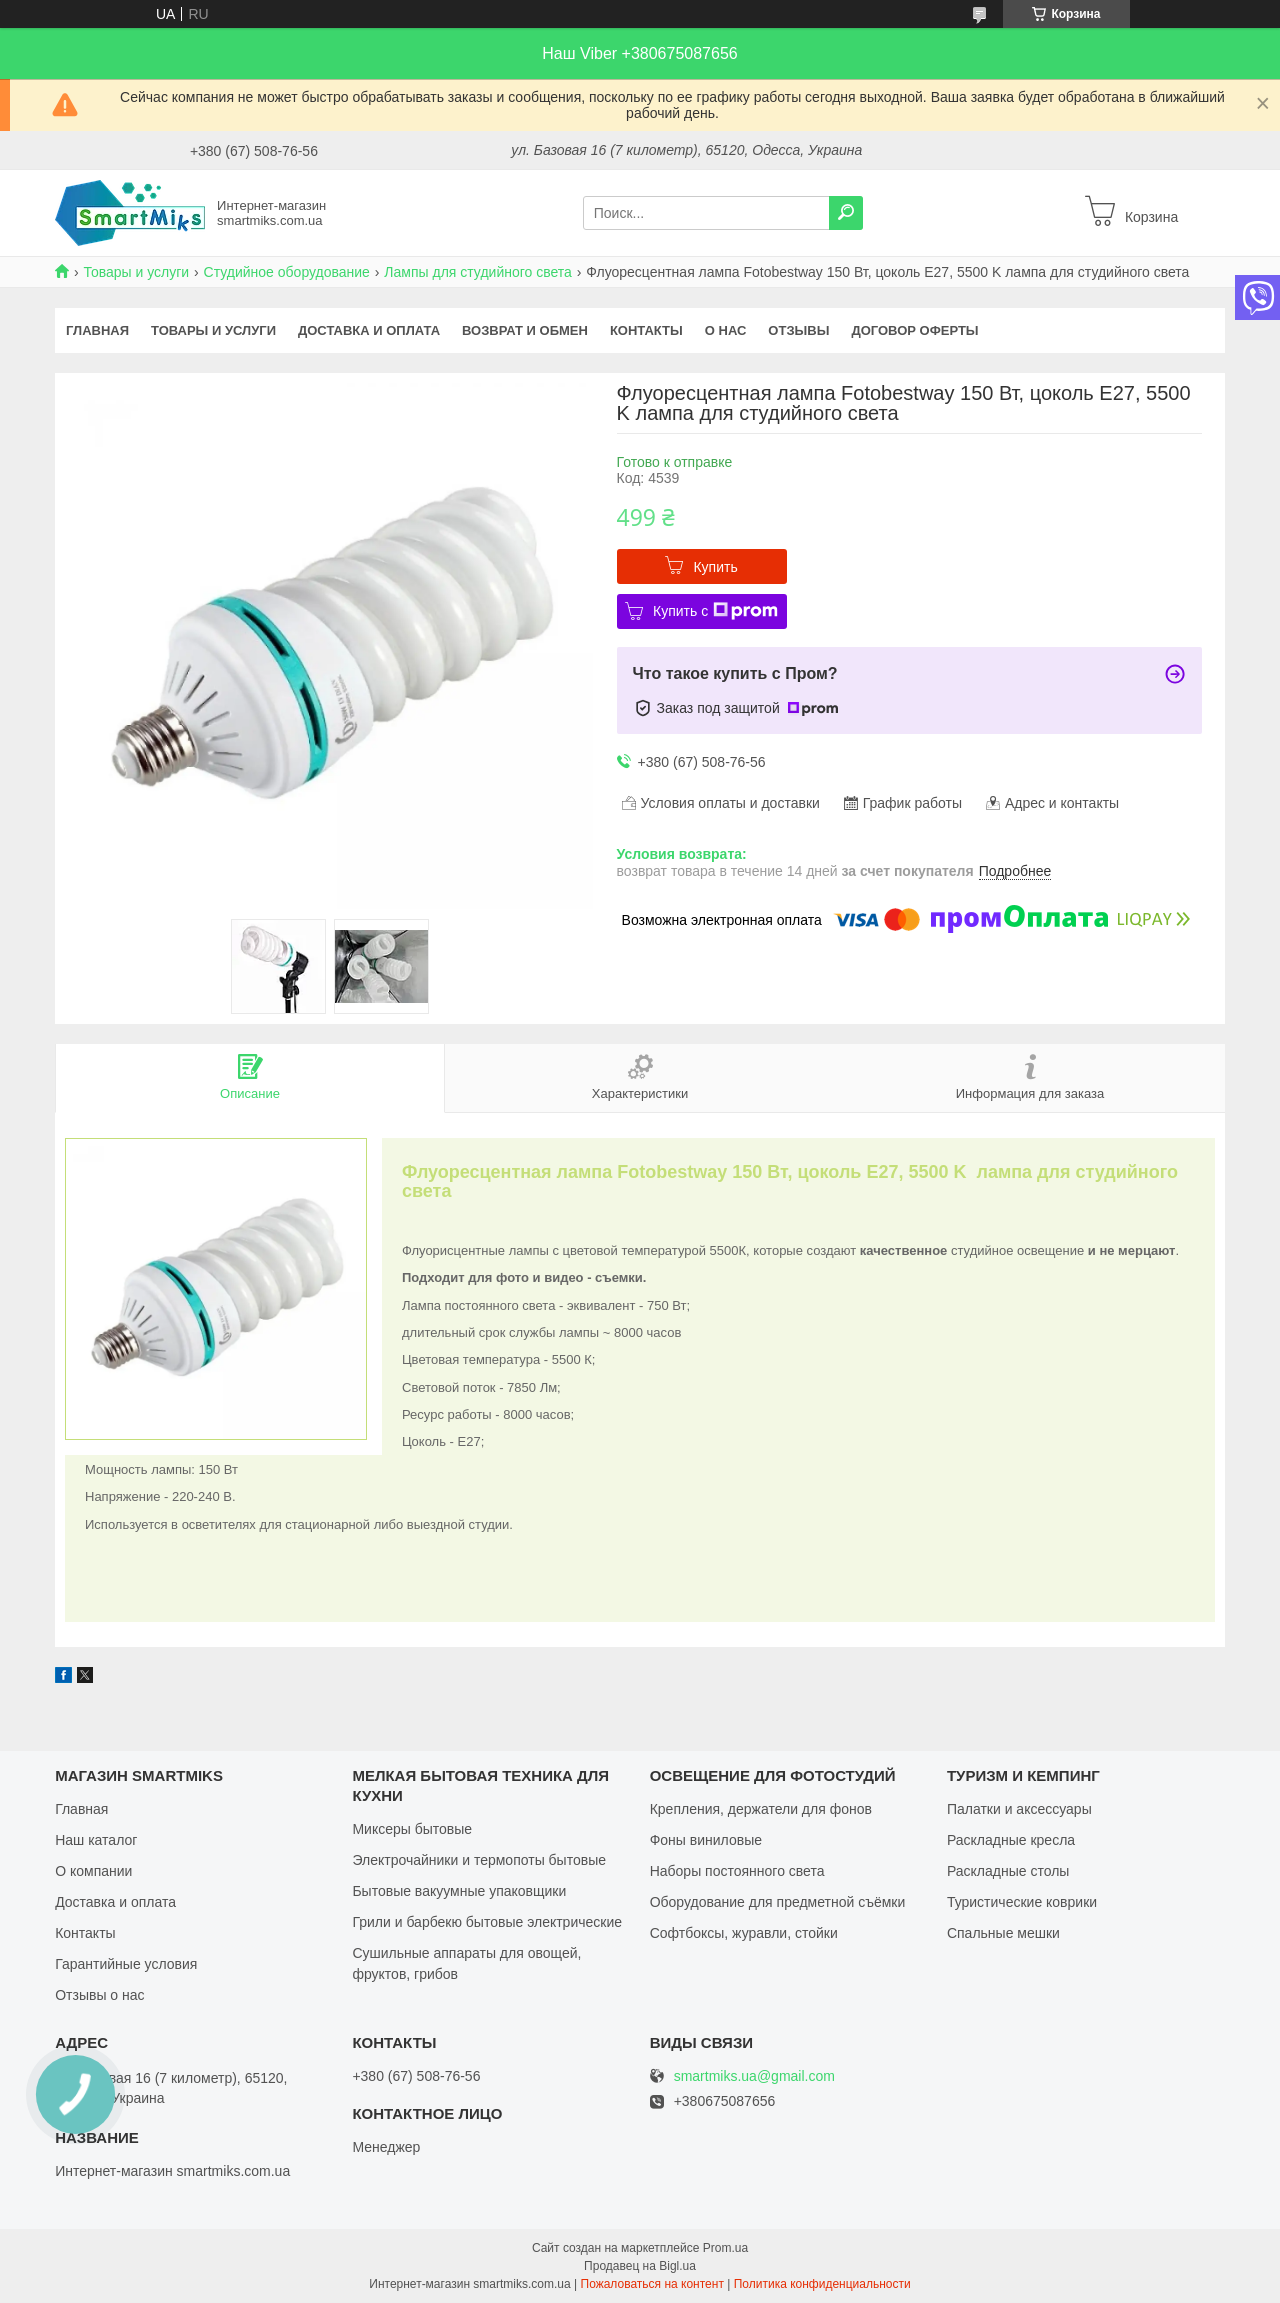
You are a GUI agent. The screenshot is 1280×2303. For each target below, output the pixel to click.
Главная (97, 330)
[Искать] (846, 213)
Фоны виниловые (706, 1840)
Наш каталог (96, 1840)
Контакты (646, 330)
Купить (715, 567)
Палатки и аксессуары (1019, 1809)
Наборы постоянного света (737, 1871)
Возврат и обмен (525, 330)
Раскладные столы (1008, 1871)
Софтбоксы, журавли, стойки (744, 1933)
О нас (726, 330)
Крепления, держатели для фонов (761, 1809)
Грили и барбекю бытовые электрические (487, 1922)
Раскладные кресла (1011, 1840)
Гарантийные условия (126, 1964)
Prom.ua (725, 2248)
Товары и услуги (136, 272)
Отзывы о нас (99, 1995)
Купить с (715, 611)
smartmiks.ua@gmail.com (754, 2076)
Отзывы (798, 330)
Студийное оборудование (287, 272)
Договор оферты (914, 330)
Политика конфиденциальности (822, 2284)
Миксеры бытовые (412, 1829)
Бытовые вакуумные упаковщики (459, 1891)
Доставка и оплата (369, 330)
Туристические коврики (1022, 1902)
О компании (93, 1871)
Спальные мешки (1003, 1933)
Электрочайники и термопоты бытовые (479, 1860)
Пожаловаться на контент (652, 2284)
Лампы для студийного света (478, 272)
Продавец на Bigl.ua (640, 2266)
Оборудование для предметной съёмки (778, 1902)
